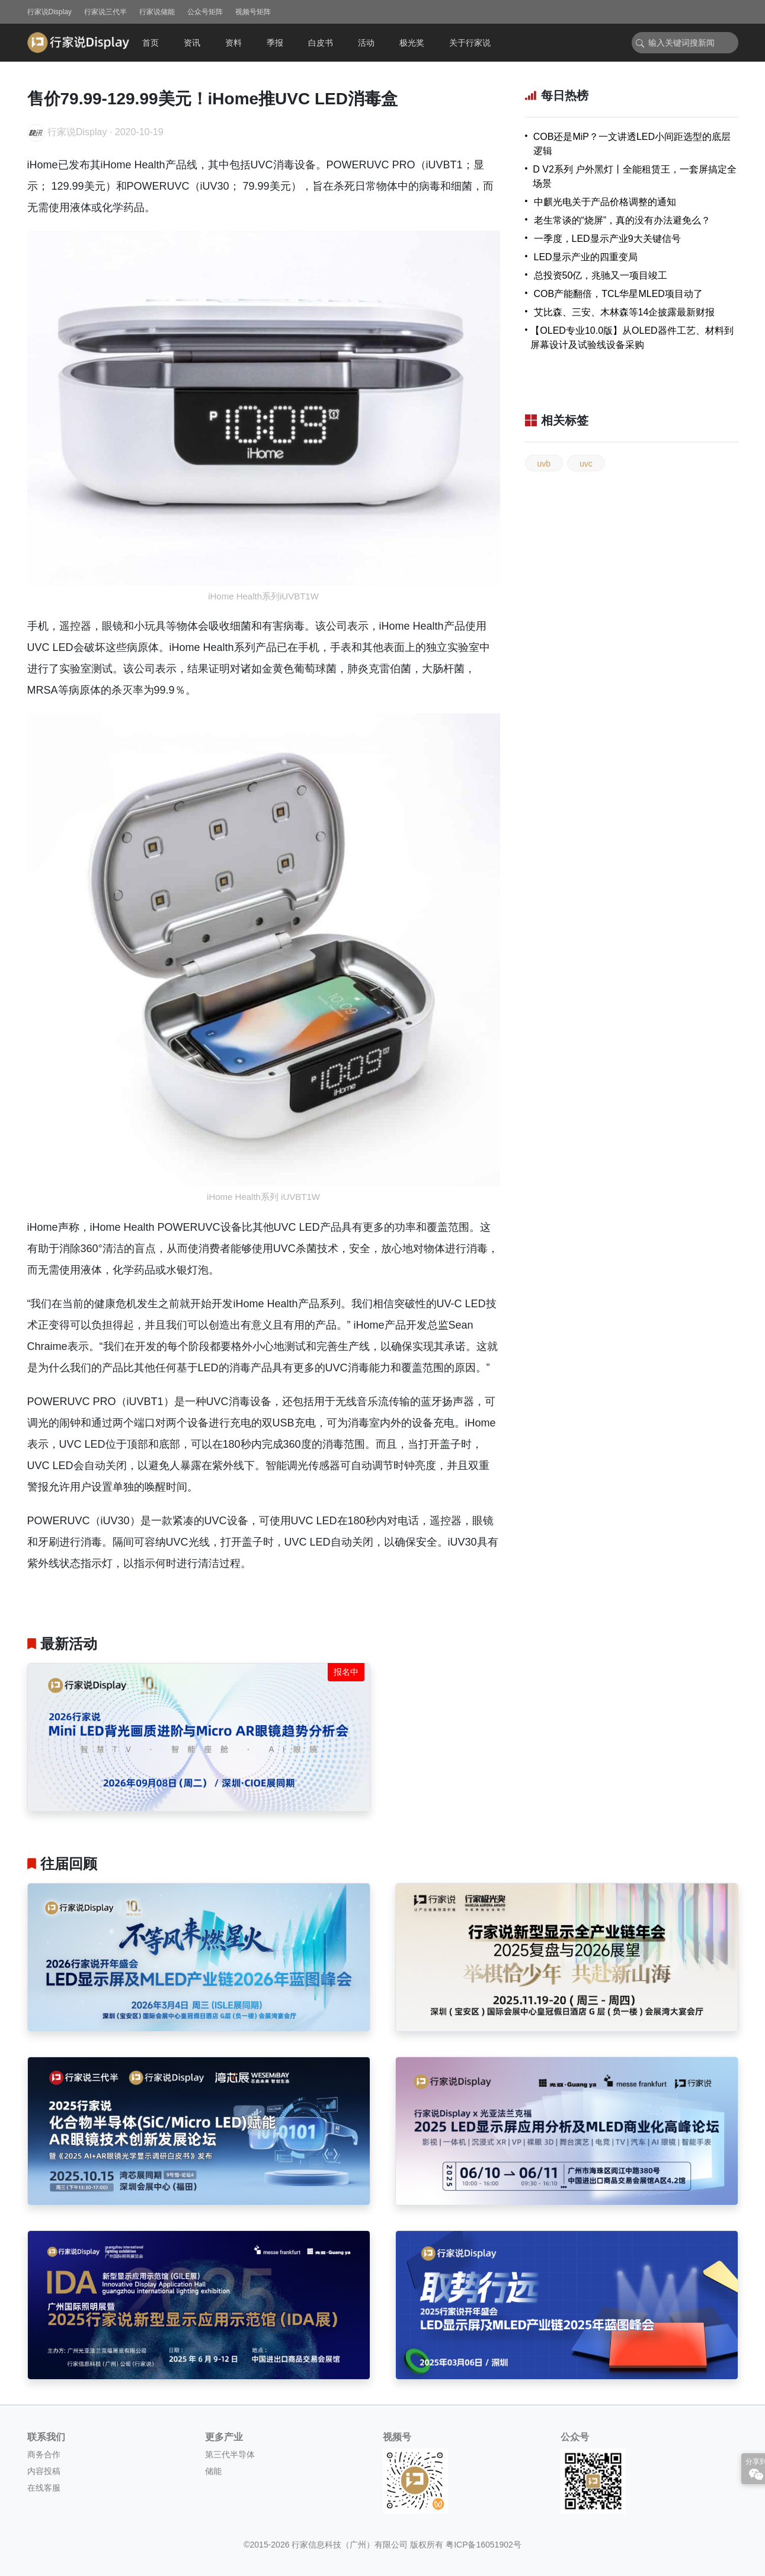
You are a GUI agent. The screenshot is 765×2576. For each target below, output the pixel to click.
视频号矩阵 (253, 12)
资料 (233, 42)
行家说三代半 (105, 12)
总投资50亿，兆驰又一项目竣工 (601, 275)
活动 (366, 42)
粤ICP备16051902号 (483, 2544)
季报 (275, 42)
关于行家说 (470, 42)
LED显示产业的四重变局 (586, 257)
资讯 (192, 42)
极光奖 (411, 42)
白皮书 (320, 42)
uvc (586, 463)
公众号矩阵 (205, 12)
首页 (150, 42)
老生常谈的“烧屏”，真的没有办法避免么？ (622, 220)
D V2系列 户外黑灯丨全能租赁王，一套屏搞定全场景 (635, 176)
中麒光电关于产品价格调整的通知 (605, 202)
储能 (213, 2471)
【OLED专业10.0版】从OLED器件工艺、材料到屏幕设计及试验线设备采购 (631, 337)
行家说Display (49, 12)
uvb (544, 463)
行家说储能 (157, 12)
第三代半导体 (230, 2454)
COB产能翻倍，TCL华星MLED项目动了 (618, 294)
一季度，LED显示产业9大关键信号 (607, 239)
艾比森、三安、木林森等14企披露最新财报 (624, 312)
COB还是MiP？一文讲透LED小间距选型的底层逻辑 (632, 144)
